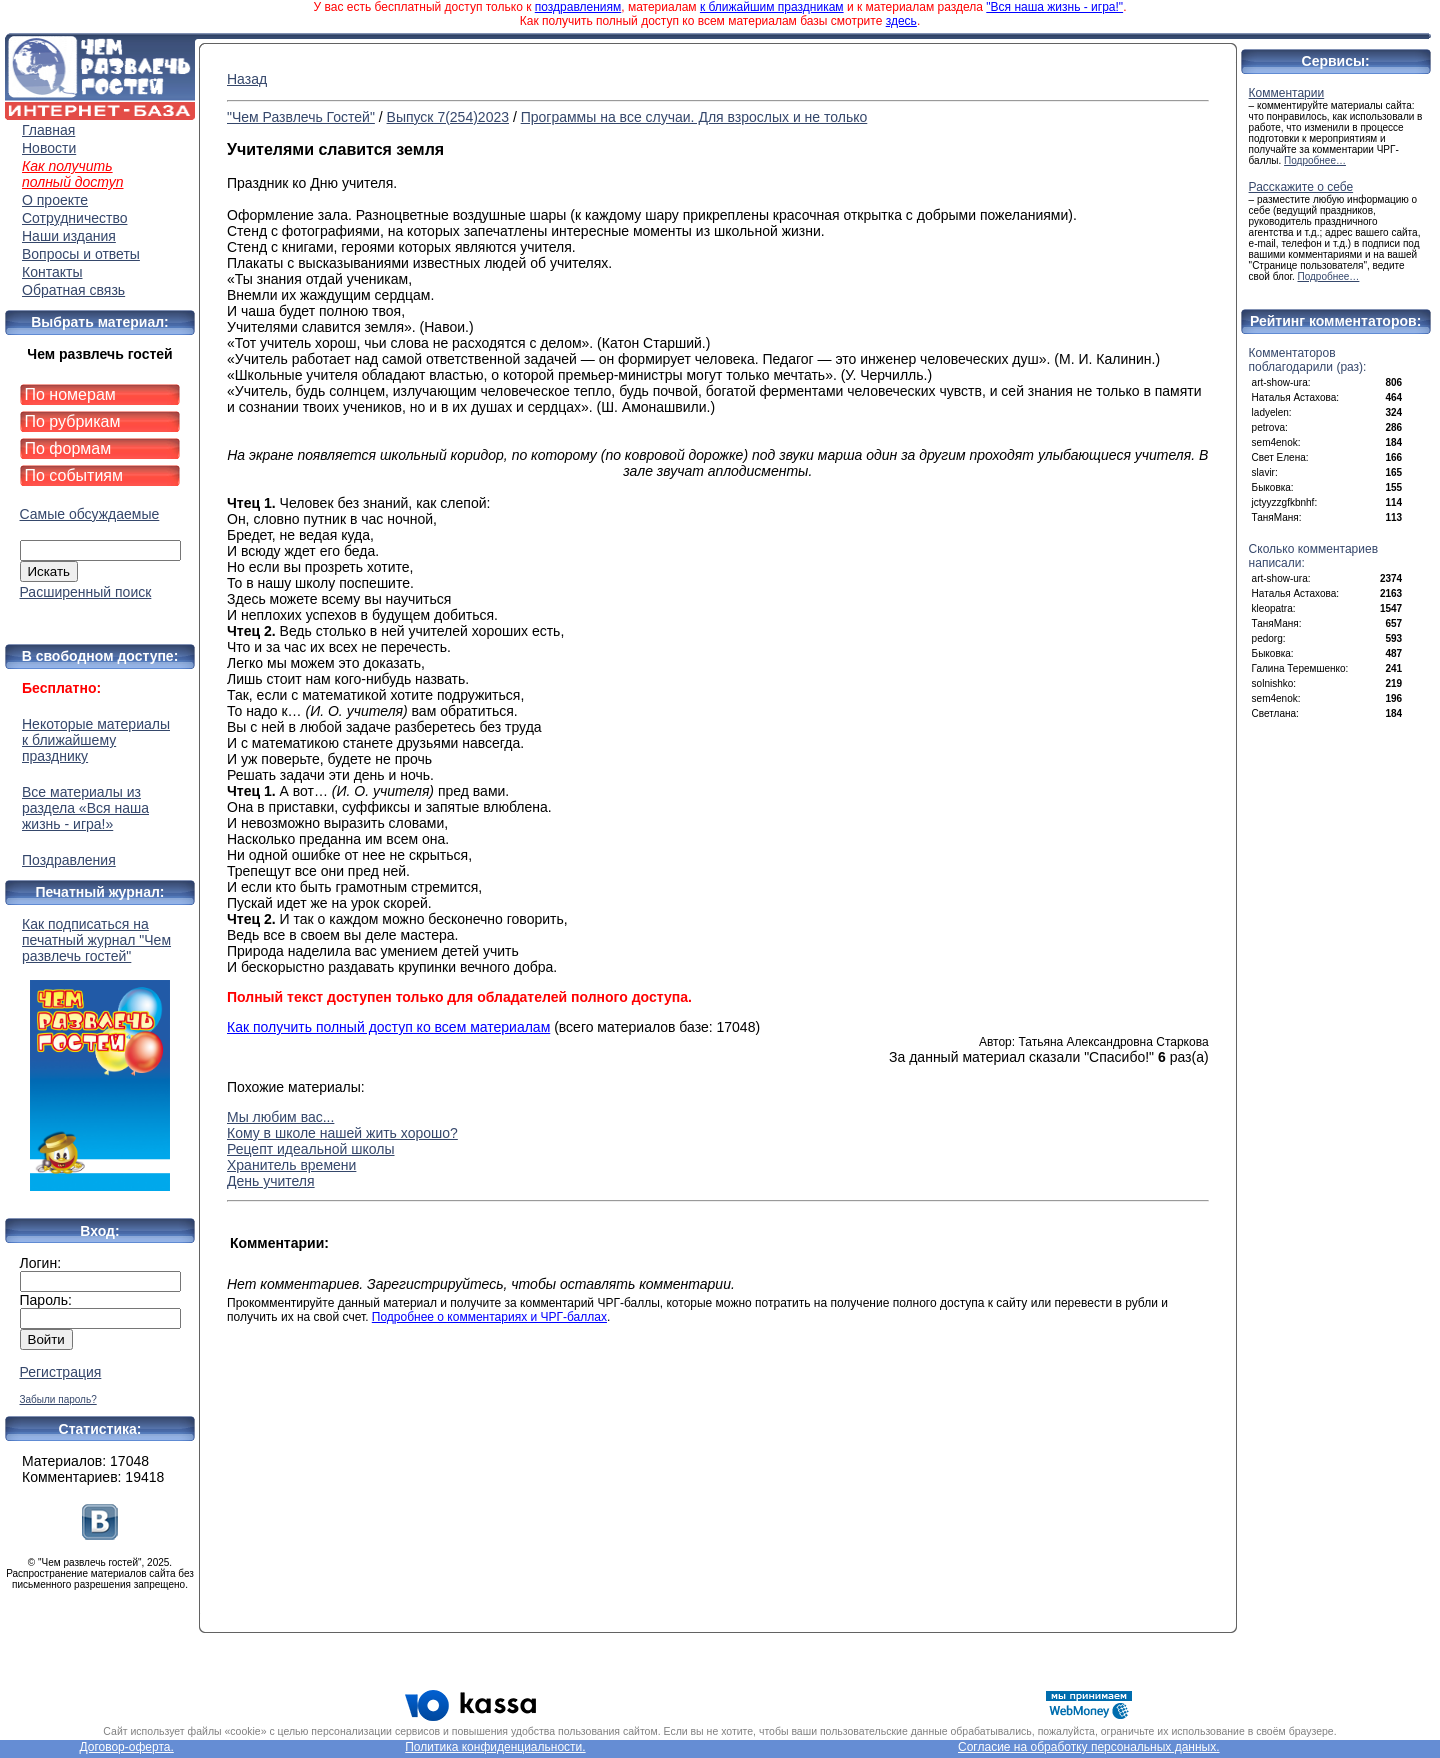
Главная (48, 130)
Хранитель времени (291, 1165)
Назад (247, 79)
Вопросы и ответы (81, 254)
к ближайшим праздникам (772, 7)
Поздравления (69, 860)
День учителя (271, 1181)
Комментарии (1287, 93)
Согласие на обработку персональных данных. (1089, 1747)
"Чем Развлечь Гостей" (301, 117)
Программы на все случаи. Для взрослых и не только (694, 117)
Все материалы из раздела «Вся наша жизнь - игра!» (85, 808)
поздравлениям (578, 7)
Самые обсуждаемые (90, 514)
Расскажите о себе (1301, 187)
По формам (68, 448)
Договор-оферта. (126, 1747)
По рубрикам (73, 421)
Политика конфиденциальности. (495, 1747)
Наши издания (69, 236)
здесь (901, 21)
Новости (49, 148)
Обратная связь (73, 290)
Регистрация (61, 1372)
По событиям (74, 475)
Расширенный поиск (86, 592)
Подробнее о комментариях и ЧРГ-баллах (489, 1317)
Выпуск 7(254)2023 (448, 117)
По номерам (70, 394)
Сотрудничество (74, 218)
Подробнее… (1315, 160)
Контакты (52, 272)
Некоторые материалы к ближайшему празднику (96, 740)
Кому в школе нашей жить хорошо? (342, 1133)
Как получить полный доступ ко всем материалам (388, 1027)
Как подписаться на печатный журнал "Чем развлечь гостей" (100, 1053)
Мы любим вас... (280, 1117)
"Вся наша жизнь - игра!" (1054, 7)
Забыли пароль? (58, 1399)
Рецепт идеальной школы (311, 1149)
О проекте (55, 200)
